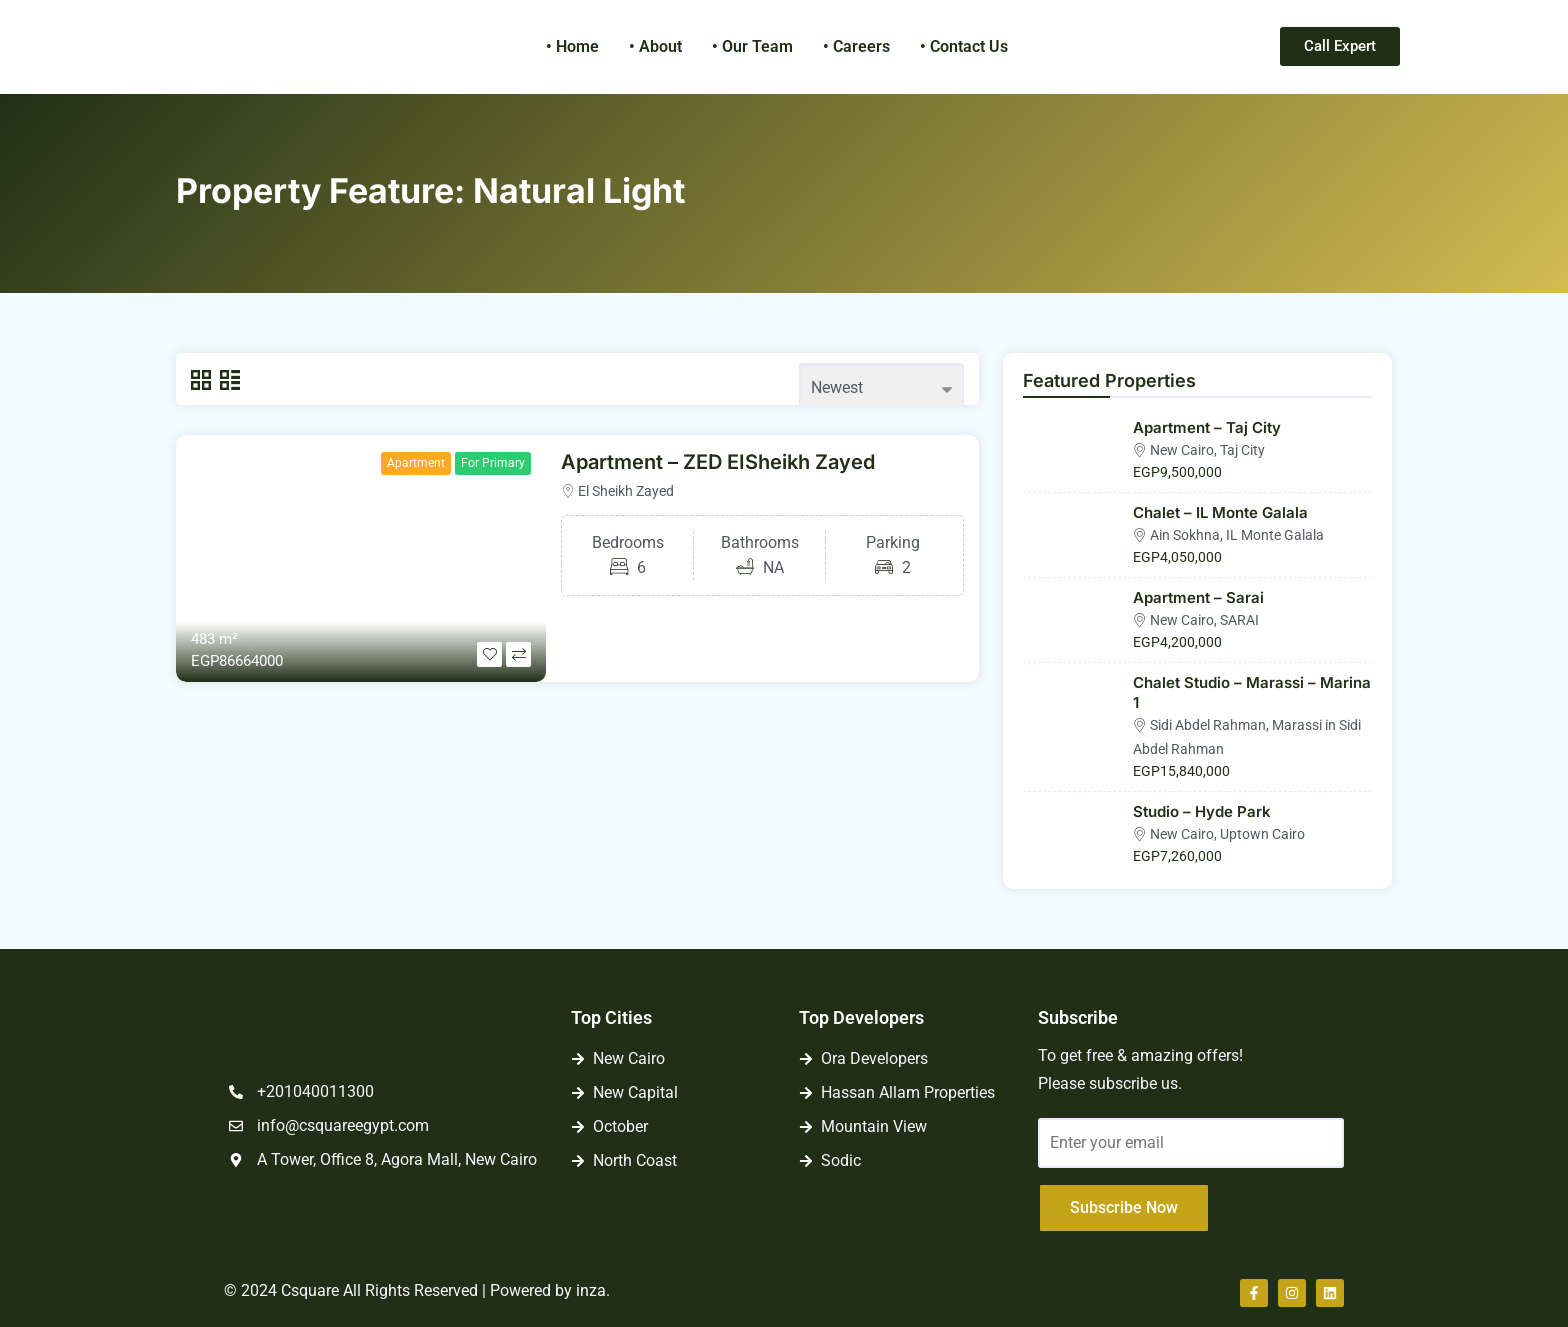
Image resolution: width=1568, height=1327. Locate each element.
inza (591, 1290)
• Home (572, 46)
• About (655, 46)
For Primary (493, 463)
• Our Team (752, 46)
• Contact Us (964, 46)
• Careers (856, 46)
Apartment (416, 463)
